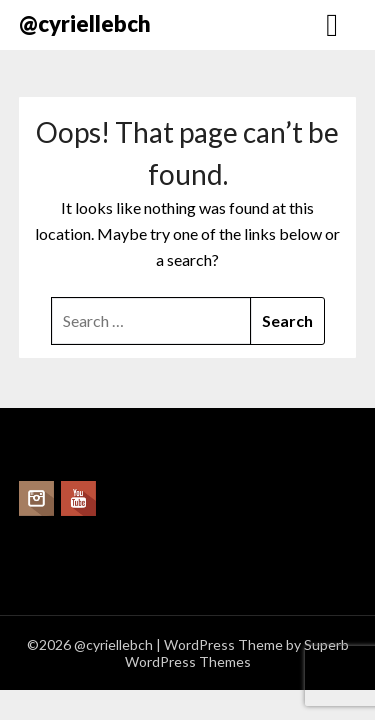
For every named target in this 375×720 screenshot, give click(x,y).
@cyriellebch (85, 23)
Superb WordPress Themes (237, 653)
